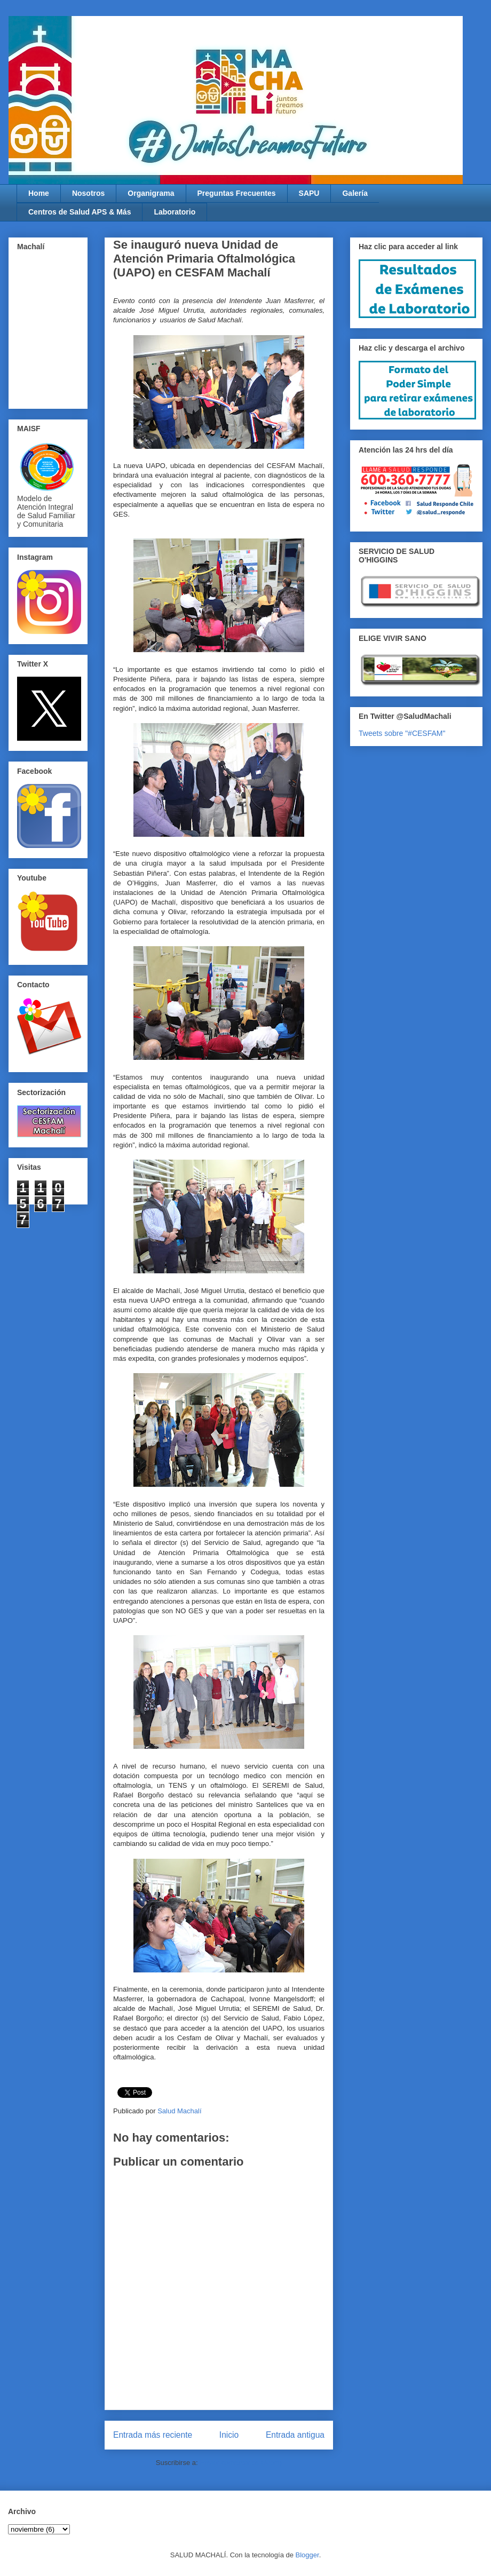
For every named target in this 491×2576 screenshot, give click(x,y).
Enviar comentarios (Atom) (241, 2463)
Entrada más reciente (152, 2434)
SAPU (309, 193)
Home (38, 193)
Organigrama (151, 193)
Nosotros (88, 193)
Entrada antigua (295, 2434)
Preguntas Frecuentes (236, 193)
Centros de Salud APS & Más (79, 212)
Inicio (229, 2434)
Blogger (307, 2555)
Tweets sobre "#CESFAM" (402, 733)
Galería (354, 193)
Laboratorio (174, 212)
